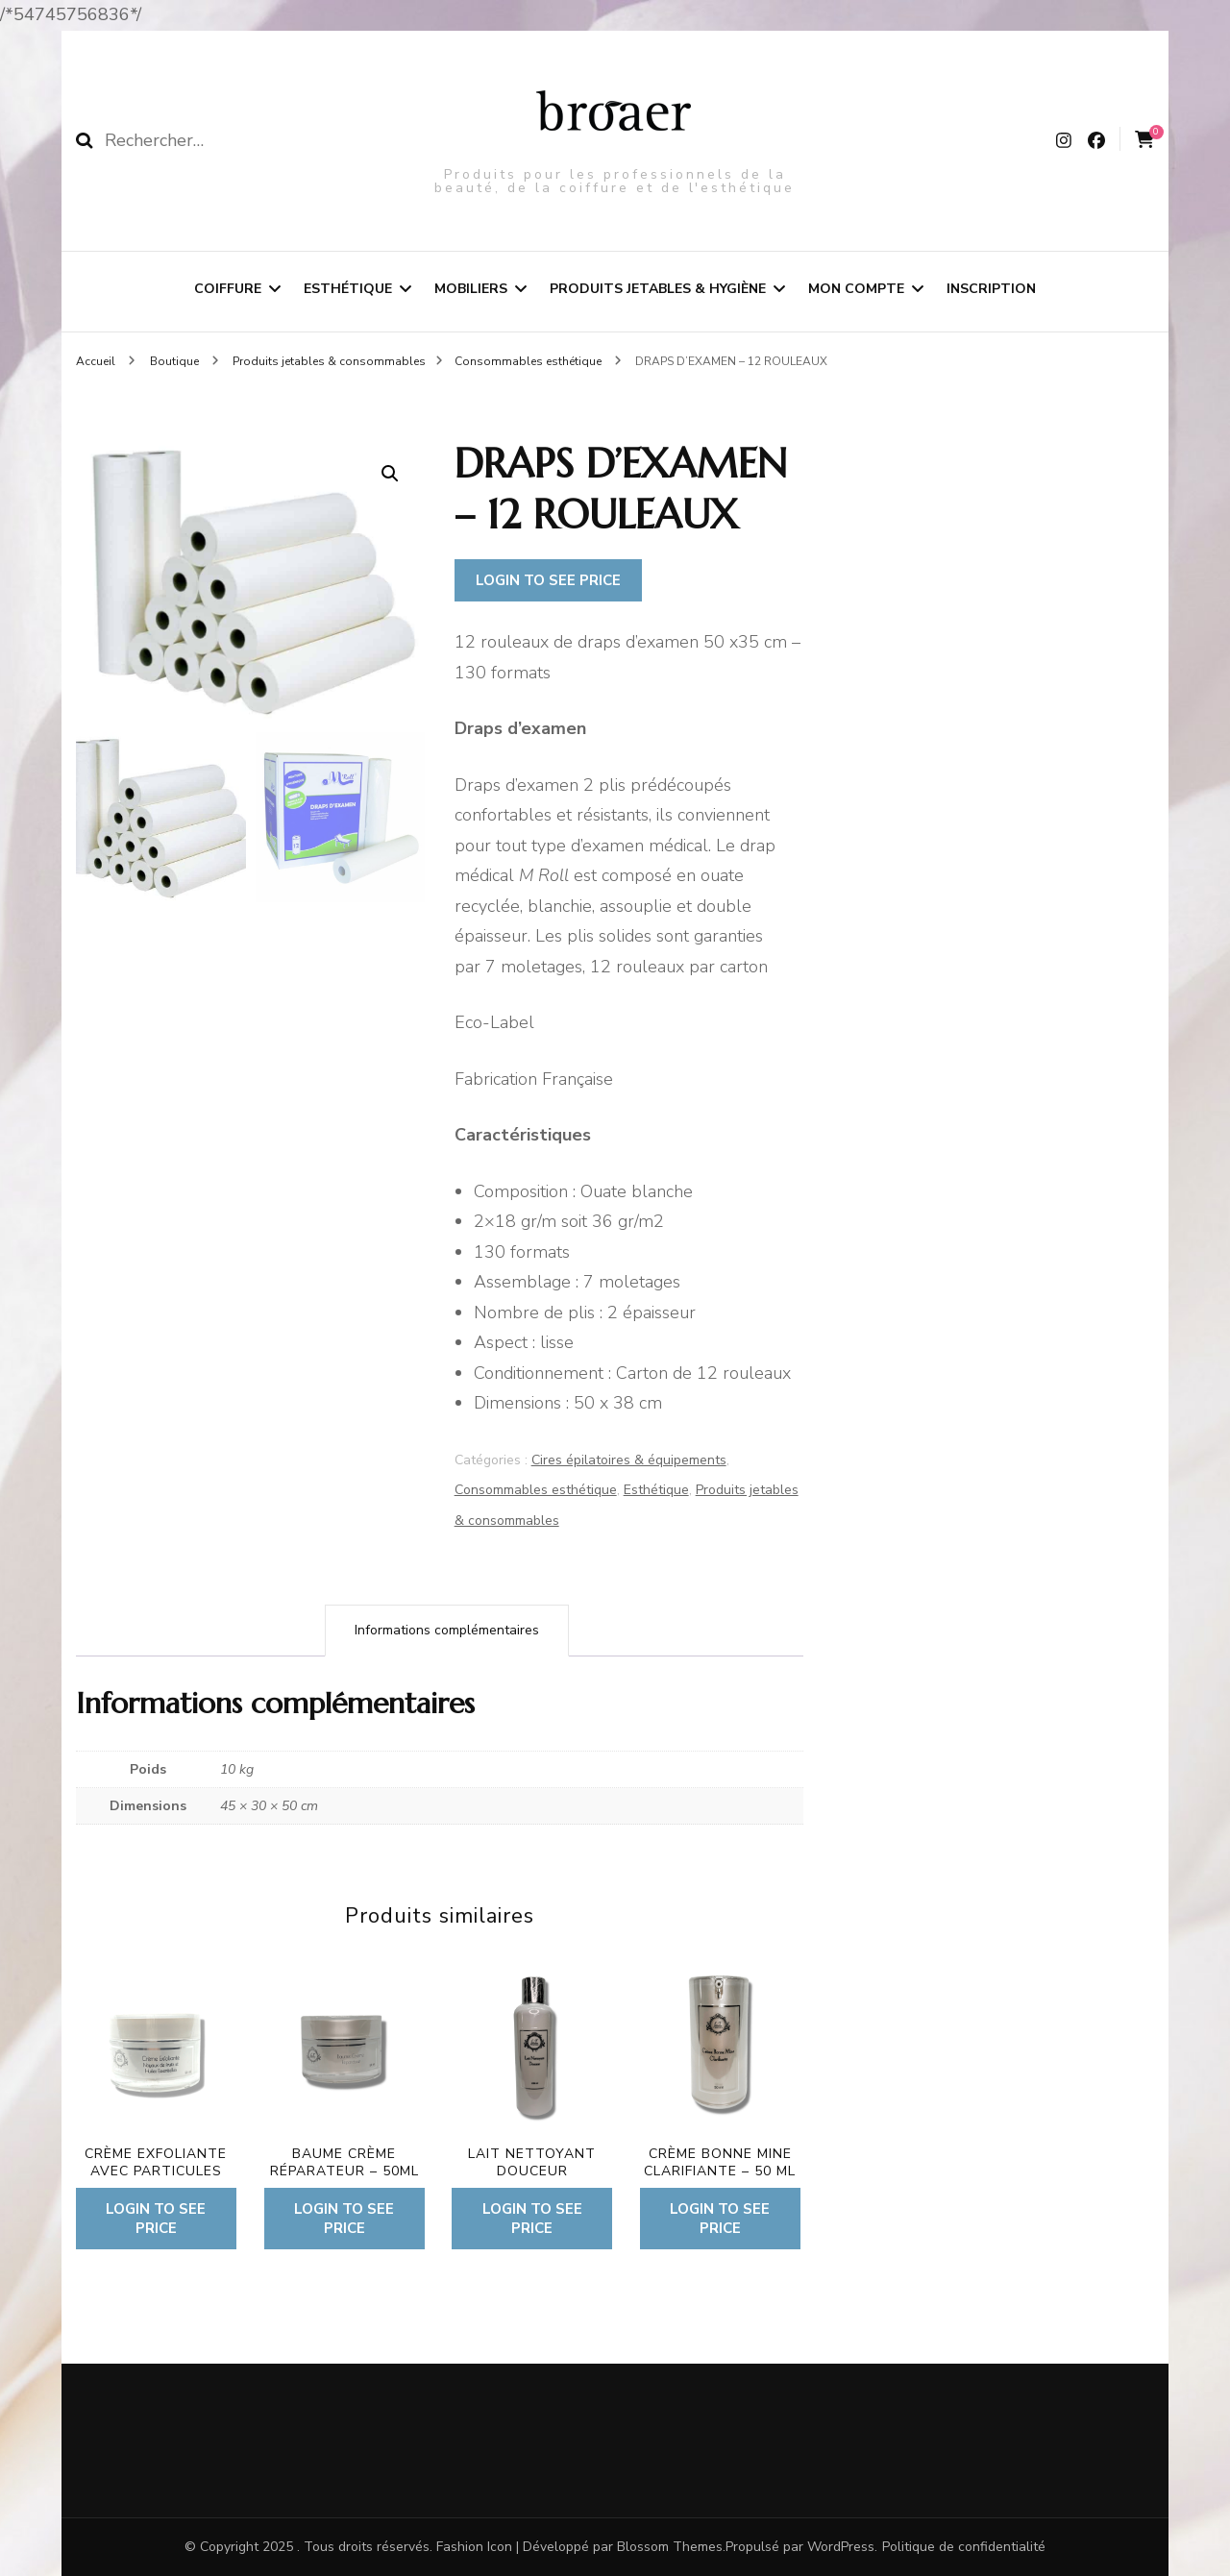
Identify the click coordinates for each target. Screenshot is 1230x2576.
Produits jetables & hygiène (658, 289)
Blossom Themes (670, 2547)
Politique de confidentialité (964, 2547)
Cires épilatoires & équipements (628, 1460)
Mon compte (856, 289)
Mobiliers (470, 289)
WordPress (840, 2547)
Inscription (991, 289)
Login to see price (548, 580)
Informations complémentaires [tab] (447, 1630)
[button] (390, 473)
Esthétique (348, 289)
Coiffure (227, 289)
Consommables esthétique (536, 1490)
